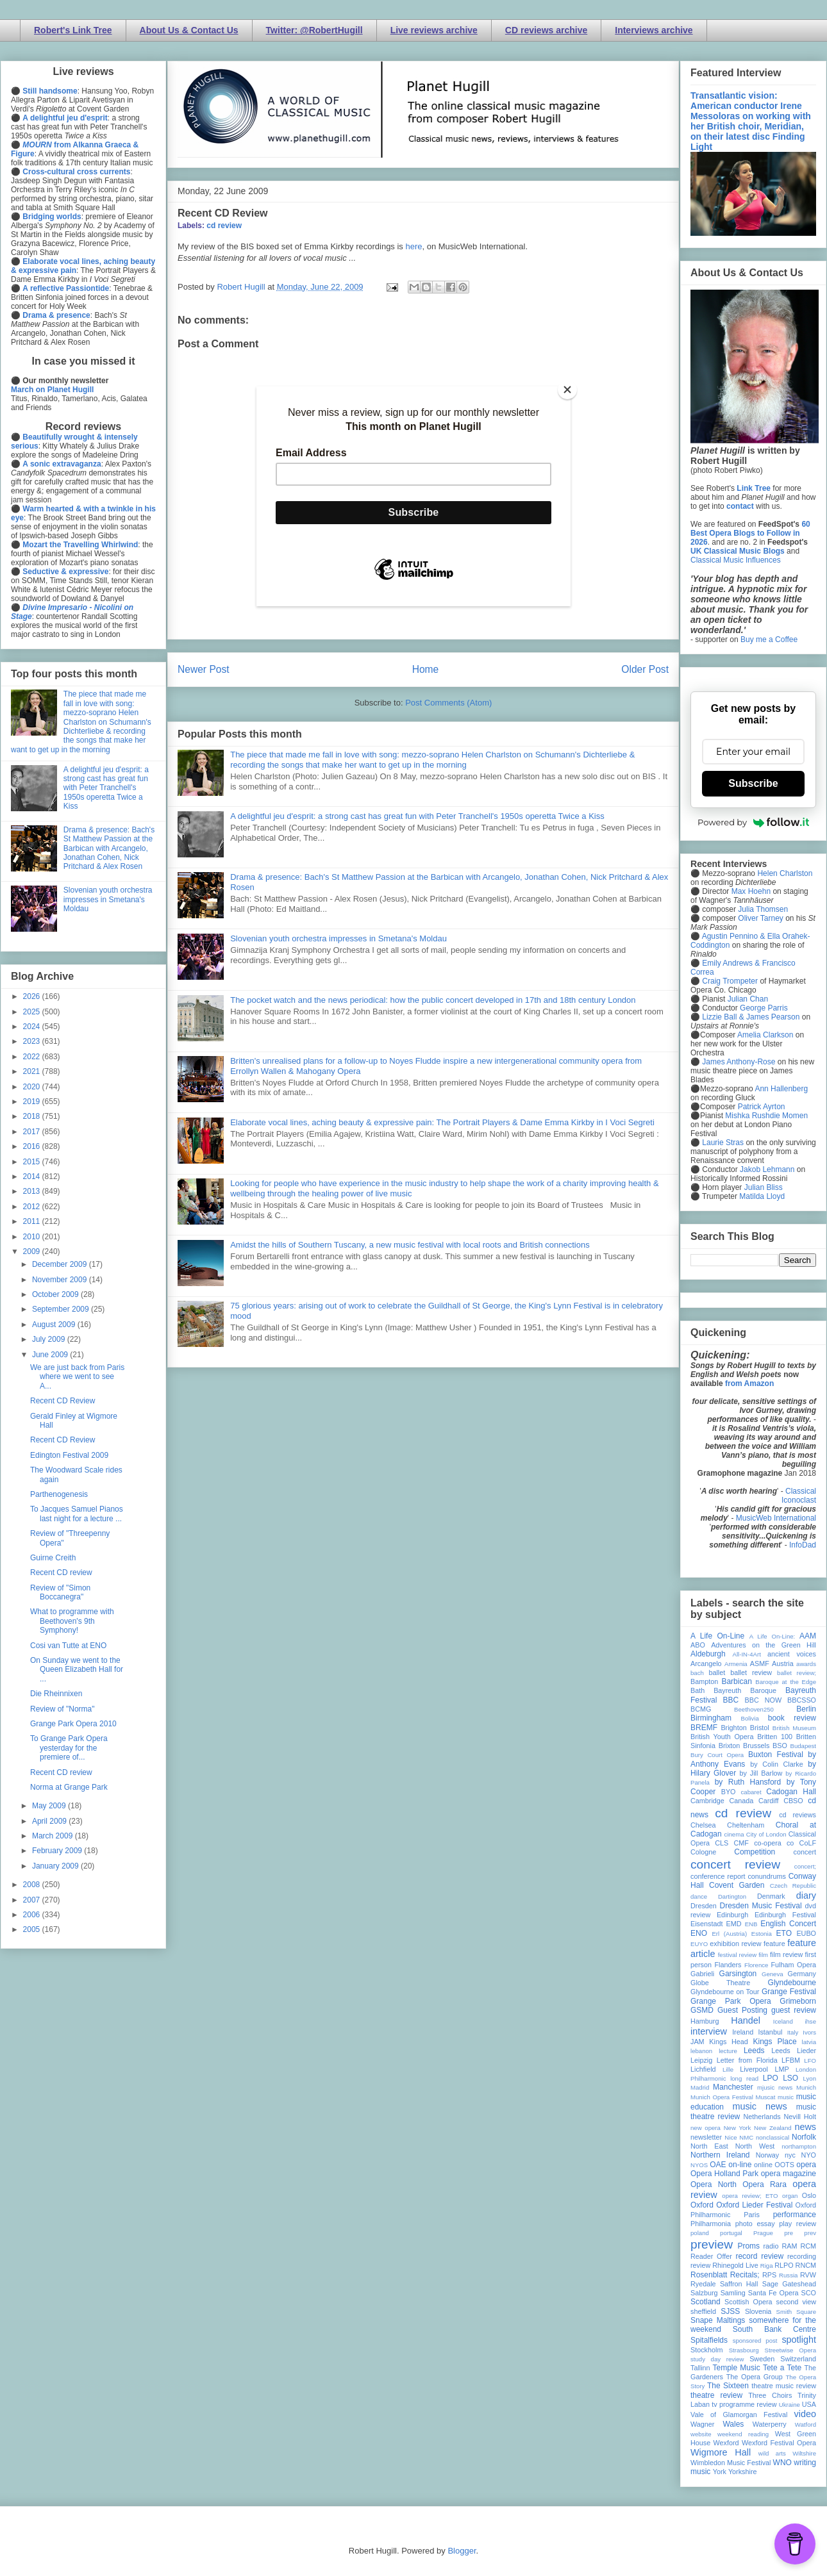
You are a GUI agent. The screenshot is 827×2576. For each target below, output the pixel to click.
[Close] (567, 389)
